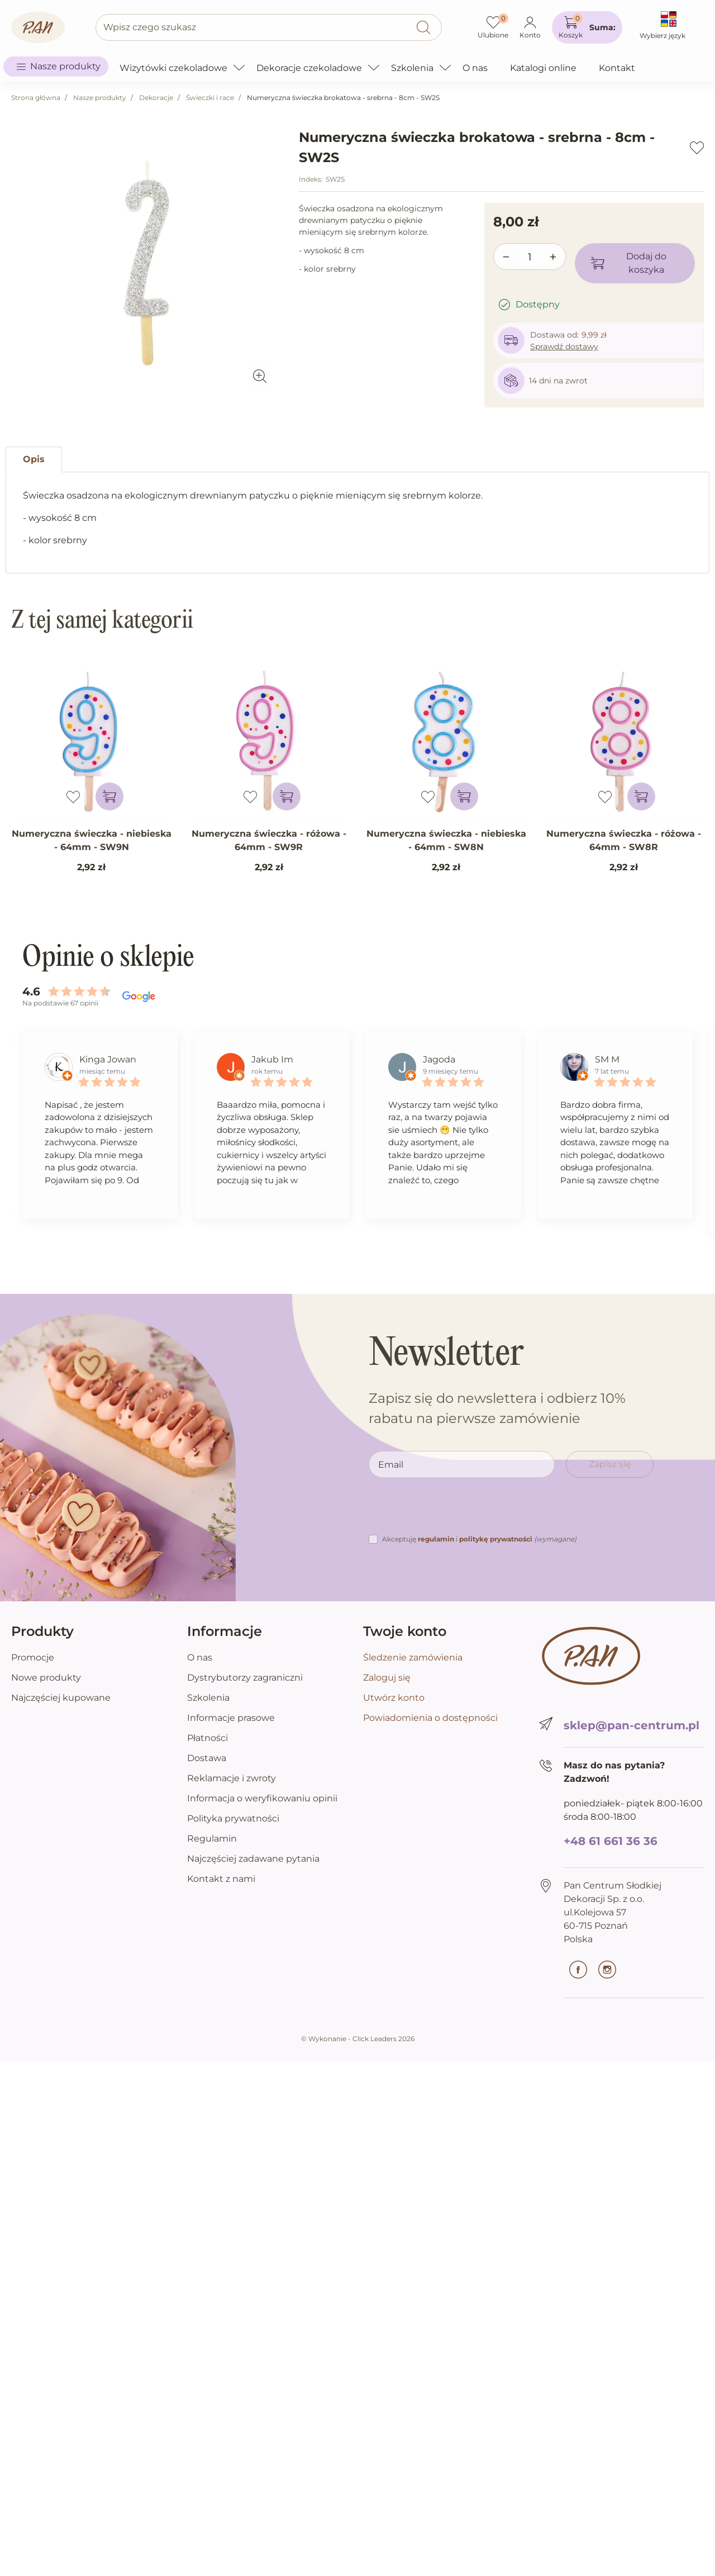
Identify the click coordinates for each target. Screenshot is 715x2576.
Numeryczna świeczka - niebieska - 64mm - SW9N (91, 840)
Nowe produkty (46, 1677)
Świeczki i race (210, 97)
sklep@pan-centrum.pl (631, 1725)
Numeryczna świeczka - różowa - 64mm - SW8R (623, 840)
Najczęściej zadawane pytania (253, 1858)
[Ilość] (529, 257)
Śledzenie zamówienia (413, 1657)
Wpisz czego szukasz (149, 27)
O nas (199, 1657)
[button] (587, 27)
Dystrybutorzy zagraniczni (245, 1677)
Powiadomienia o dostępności (430, 1717)
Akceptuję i (479, 1539)
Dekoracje (156, 97)
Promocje (32, 1657)
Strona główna (35, 97)
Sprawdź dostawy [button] (564, 346)
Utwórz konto (394, 1697)
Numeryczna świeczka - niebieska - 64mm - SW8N (446, 840)
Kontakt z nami (221, 1878)
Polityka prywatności (233, 1818)
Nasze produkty (99, 97)
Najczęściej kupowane (61, 1697)
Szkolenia (208, 1697)
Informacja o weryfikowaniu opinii (262, 1798)
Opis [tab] (34, 459)
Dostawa (206, 1758)
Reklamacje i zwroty (231, 1778)
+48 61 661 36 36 (610, 1841)
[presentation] (453, 1511)
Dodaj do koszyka (628, 263)
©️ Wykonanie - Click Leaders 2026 (357, 2038)
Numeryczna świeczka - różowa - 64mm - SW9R (269, 840)
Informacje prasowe (231, 1717)
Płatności (207, 1738)
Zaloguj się (387, 1677)
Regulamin (212, 1838)
